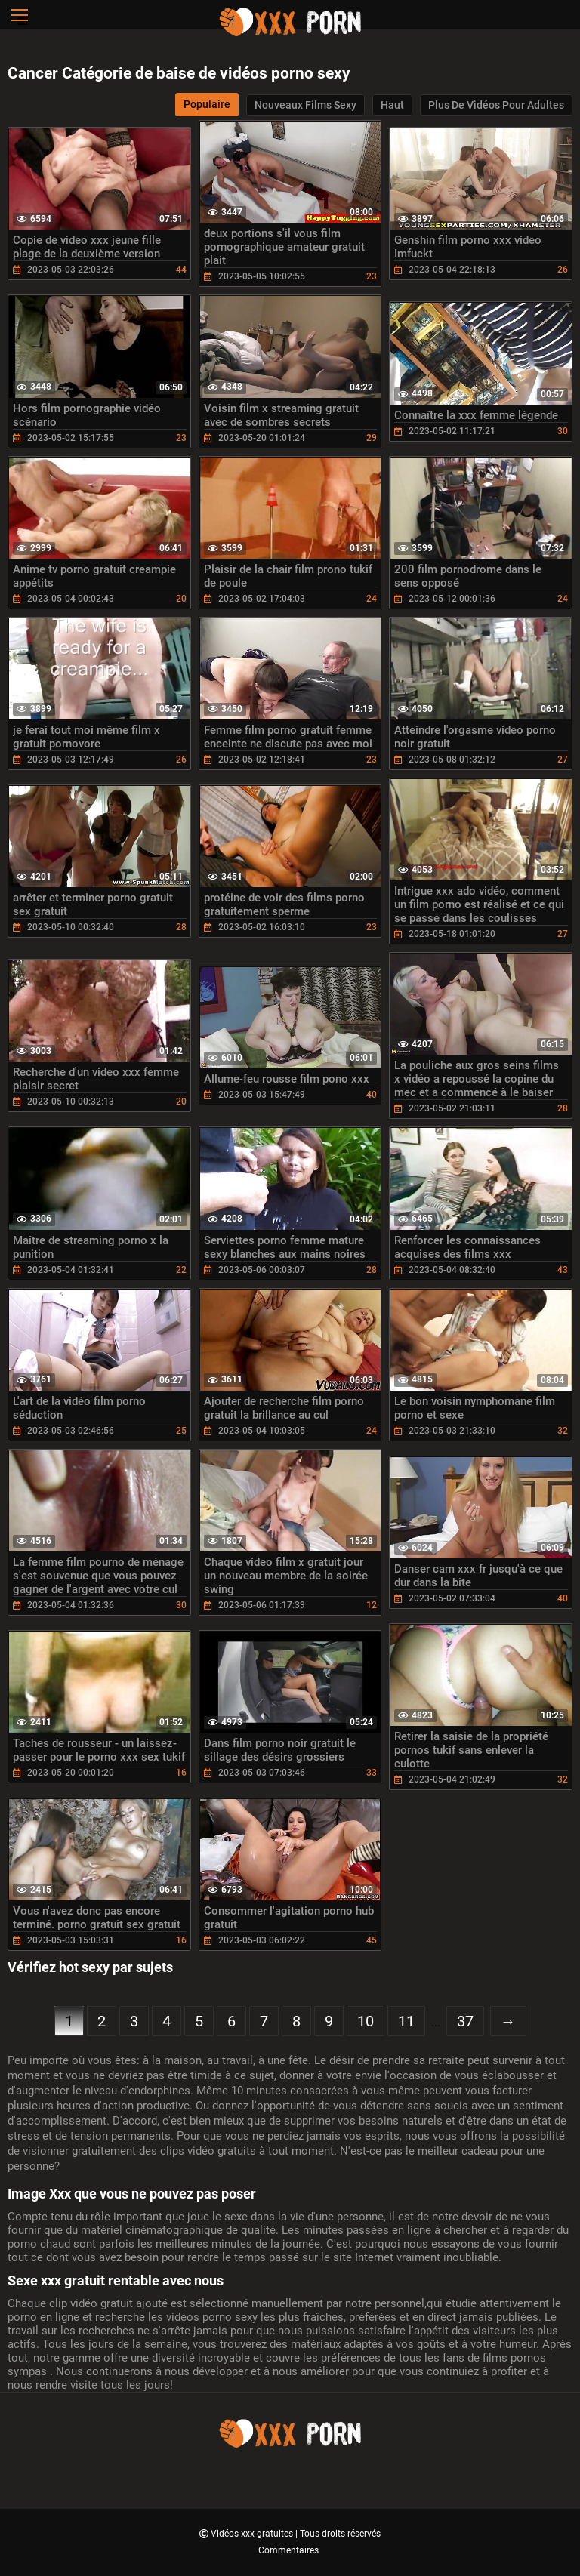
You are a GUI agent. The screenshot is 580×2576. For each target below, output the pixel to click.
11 (406, 2021)
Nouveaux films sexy (305, 105)
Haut (392, 105)
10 (365, 2021)
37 (465, 2021)
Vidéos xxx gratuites (253, 2533)
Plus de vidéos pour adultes (496, 105)
